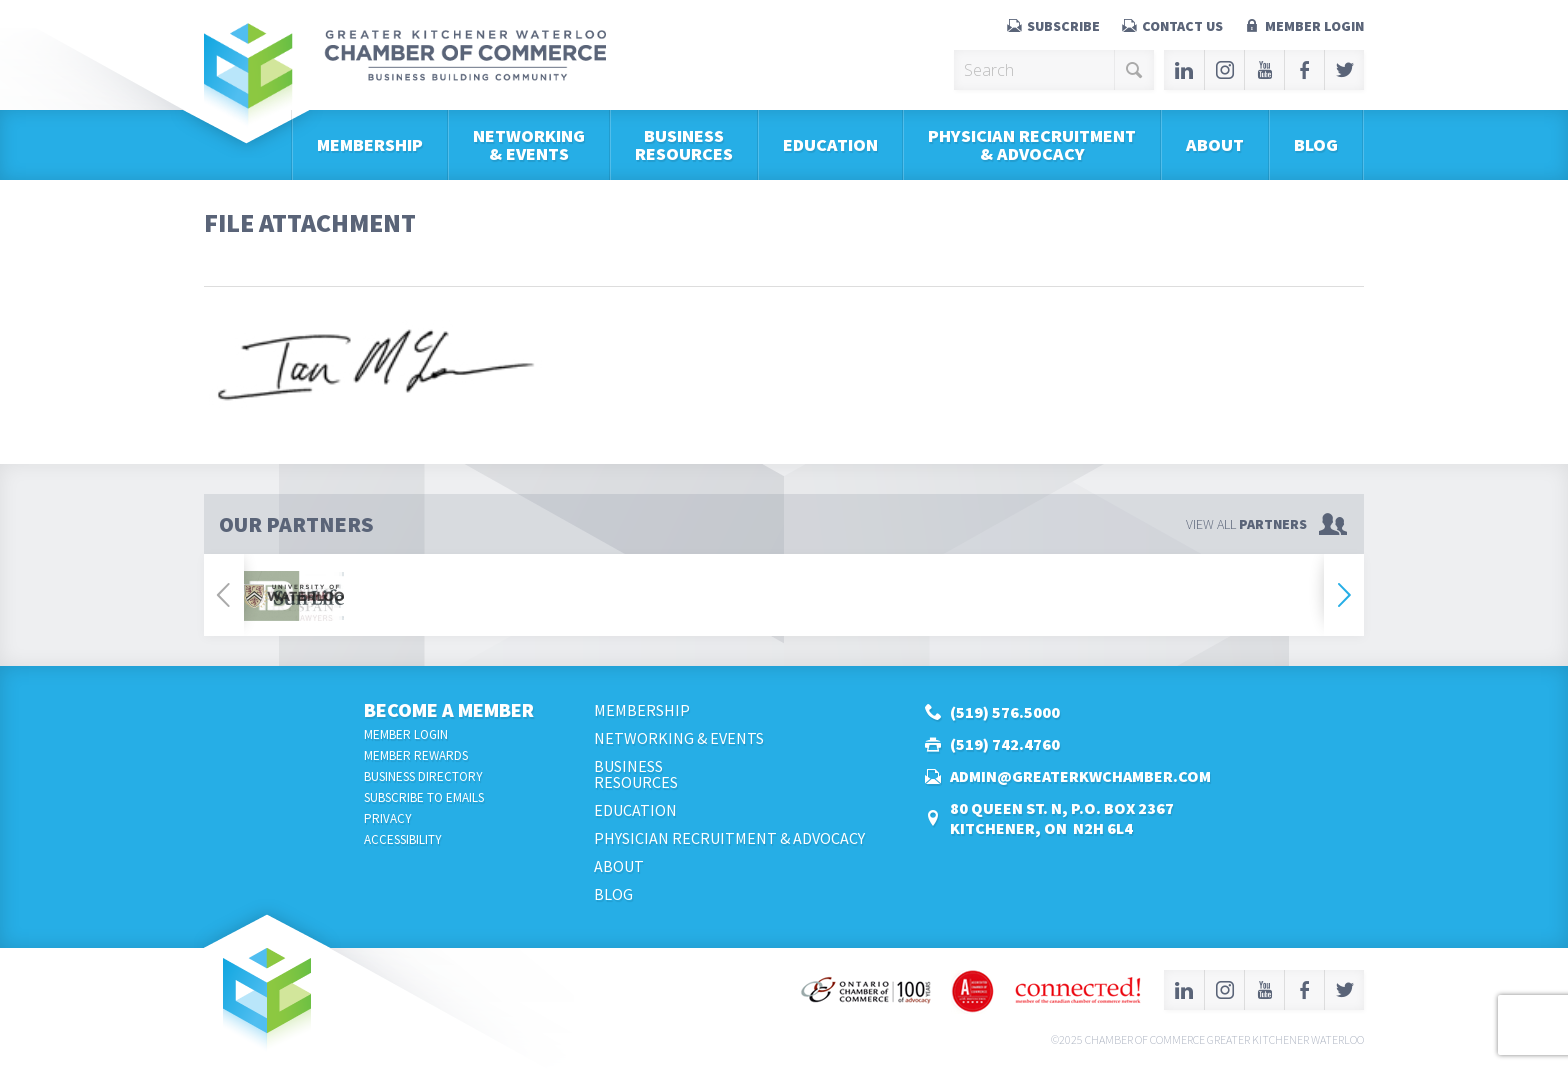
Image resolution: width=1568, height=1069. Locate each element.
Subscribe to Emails (424, 797)
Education (830, 144)
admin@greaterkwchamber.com (1080, 776)
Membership (370, 144)
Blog (1316, 144)
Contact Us (1182, 26)
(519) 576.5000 (1005, 712)
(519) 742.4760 (1005, 744)
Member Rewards (416, 755)
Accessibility (403, 839)
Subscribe (1063, 26)
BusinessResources (684, 144)
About (1215, 144)
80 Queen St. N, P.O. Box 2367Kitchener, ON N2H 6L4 (1062, 818)
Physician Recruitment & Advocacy (1032, 144)
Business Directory (423, 776)
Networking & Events (529, 144)
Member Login (1314, 26)
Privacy (388, 818)
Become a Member (449, 709)
